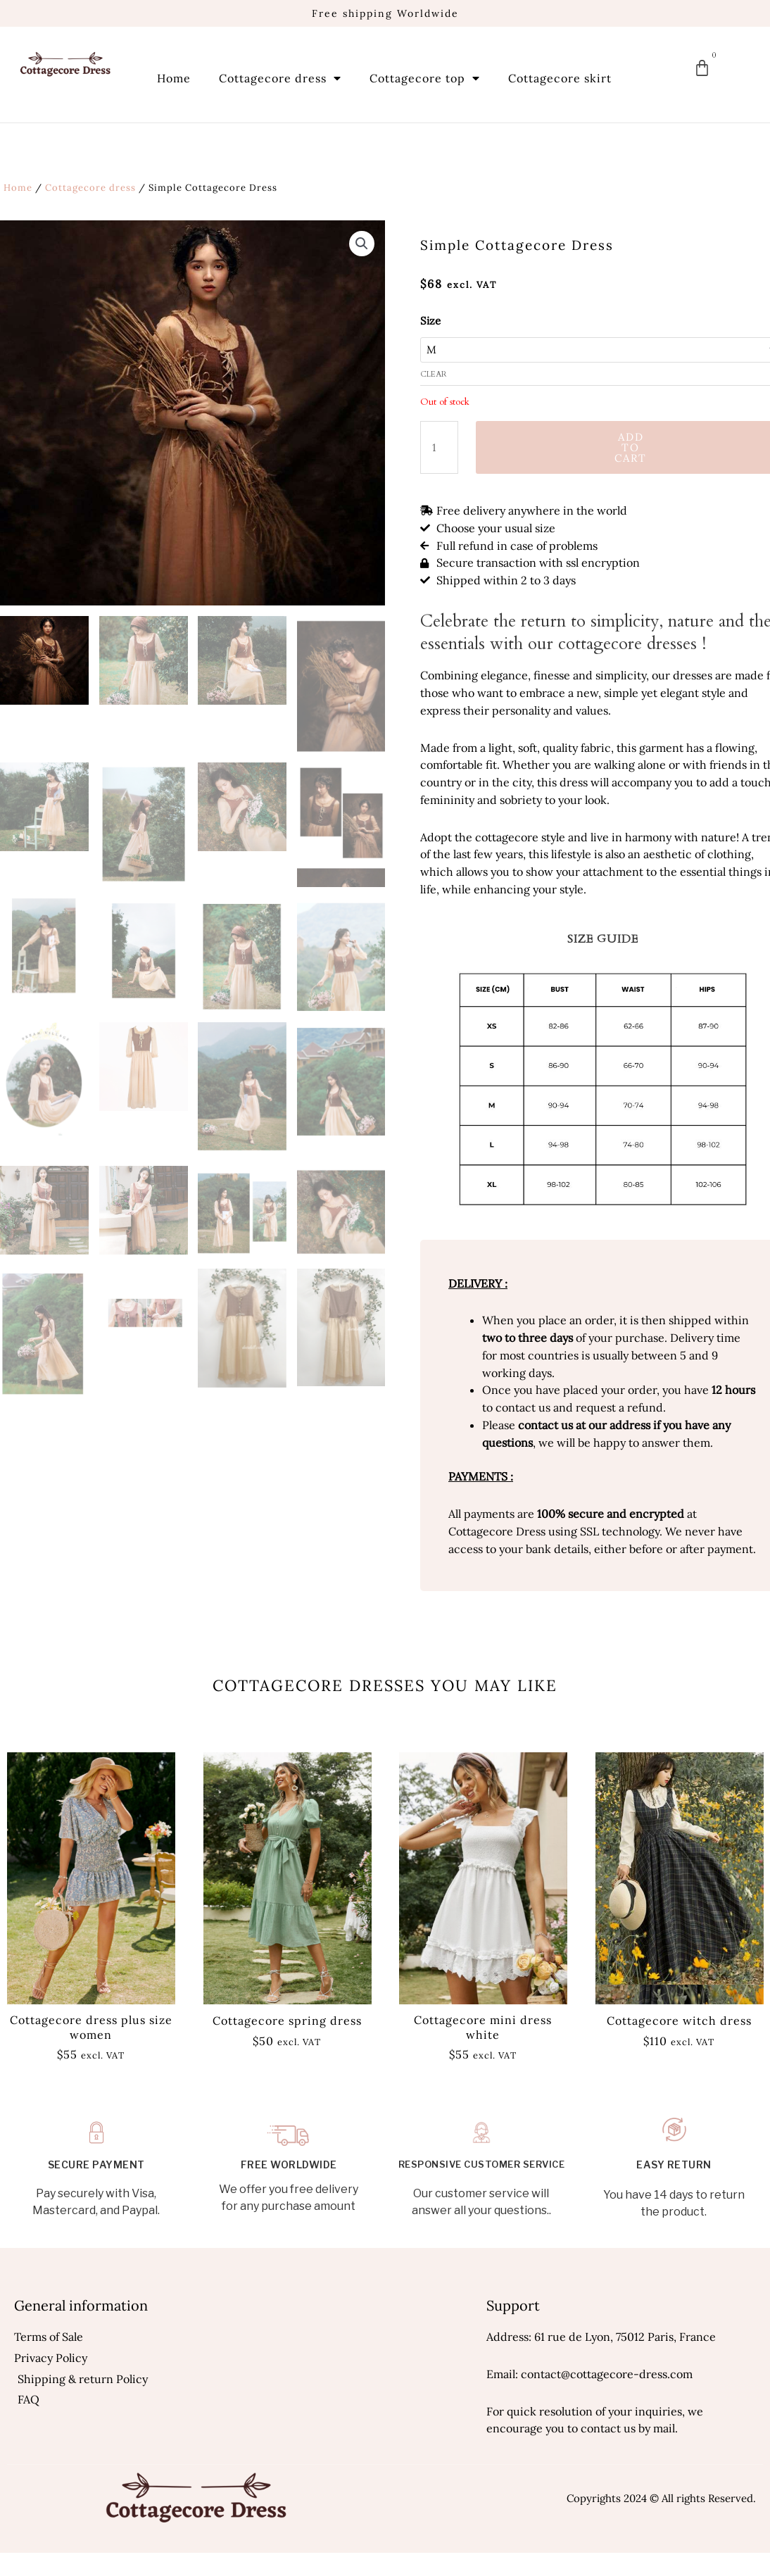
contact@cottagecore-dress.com (607, 2374)
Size (430, 320)
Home (174, 78)
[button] (361, 243)
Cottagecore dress (280, 78)
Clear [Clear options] (433, 374)
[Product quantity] (439, 447)
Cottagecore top (425, 78)
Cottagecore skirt (560, 78)
